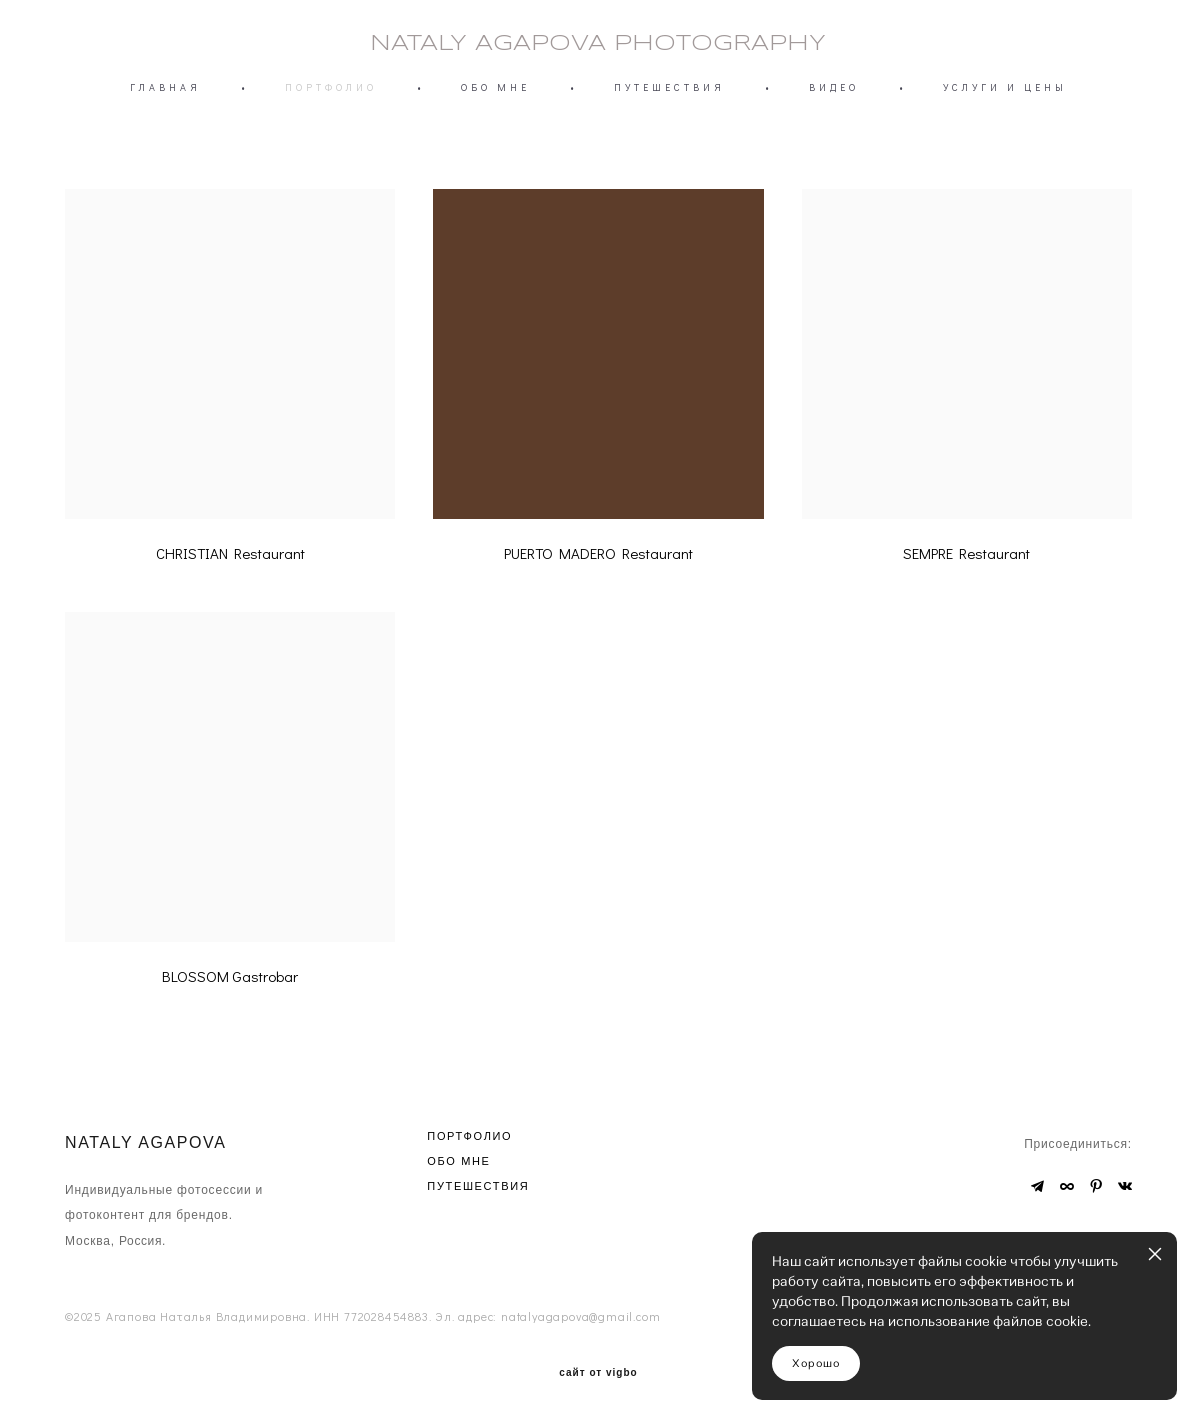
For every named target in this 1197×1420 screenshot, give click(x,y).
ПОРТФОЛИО (331, 87)
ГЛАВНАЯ (165, 87)
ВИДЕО (834, 87)
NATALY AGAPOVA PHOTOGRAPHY (598, 44)
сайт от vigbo (598, 1373)
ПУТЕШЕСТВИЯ (669, 87)
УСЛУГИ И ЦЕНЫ (1005, 87)
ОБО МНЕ (495, 87)
